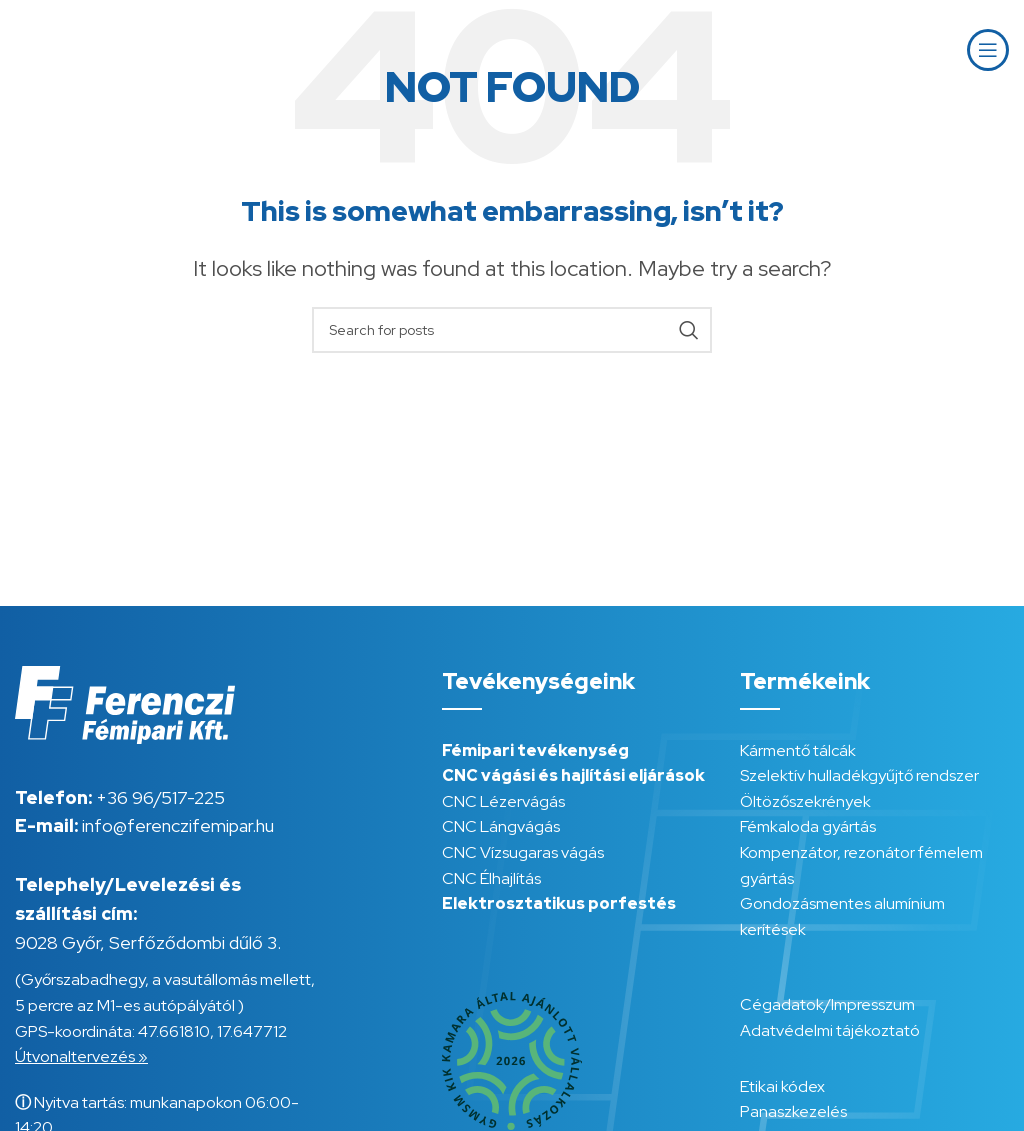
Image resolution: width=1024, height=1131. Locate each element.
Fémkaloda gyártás (808, 826)
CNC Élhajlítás (491, 878)
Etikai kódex (782, 1086)
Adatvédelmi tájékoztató (830, 1030)
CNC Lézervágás (503, 801)
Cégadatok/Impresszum (827, 1004)
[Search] (512, 330)
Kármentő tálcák (798, 750)
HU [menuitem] (904, 49)
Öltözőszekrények (805, 801)
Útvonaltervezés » (81, 1056)
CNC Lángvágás (501, 826)
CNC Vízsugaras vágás (523, 852)
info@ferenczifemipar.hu (178, 825)
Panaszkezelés (793, 1111)
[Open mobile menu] (988, 50)
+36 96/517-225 (160, 797)
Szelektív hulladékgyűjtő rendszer (859, 775)
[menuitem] (904, 50)
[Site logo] (85, 48)
